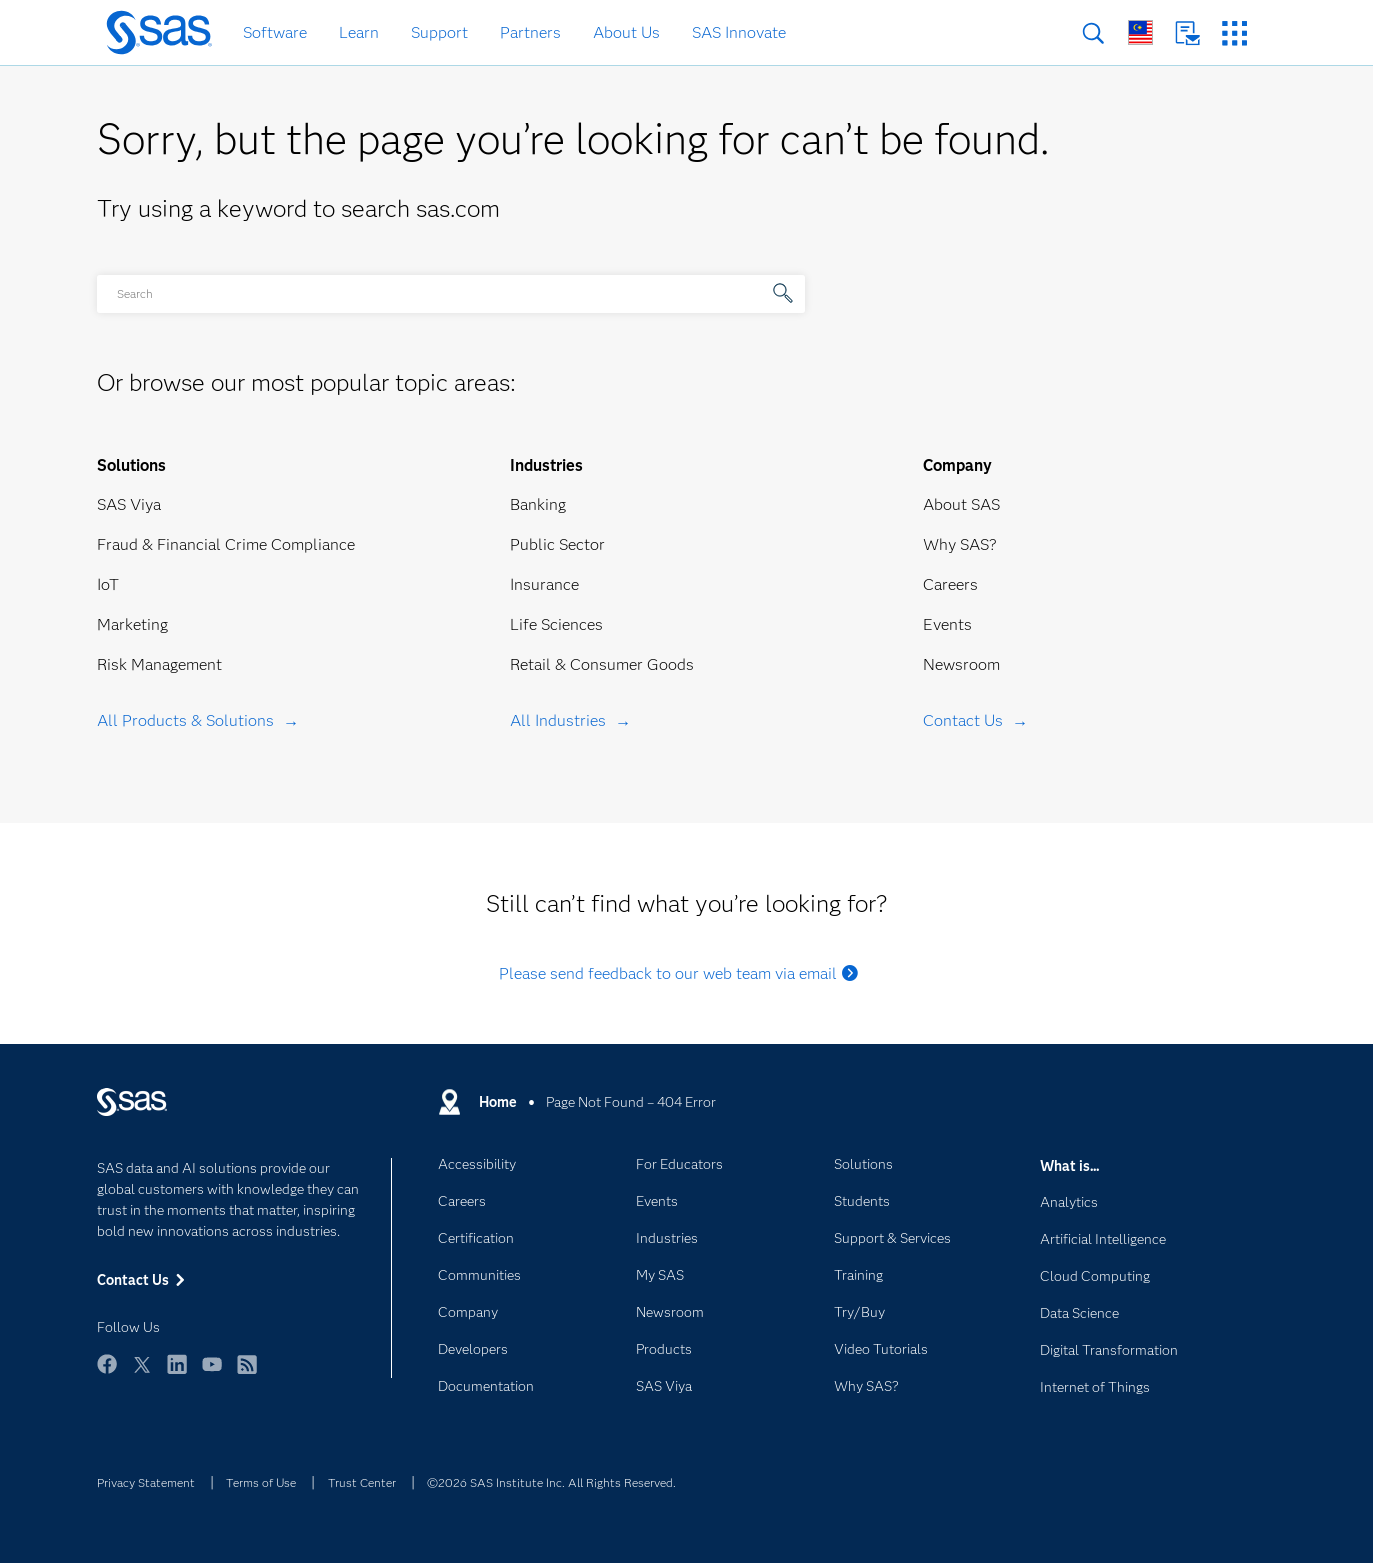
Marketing (132, 624)
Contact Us (1187, 33)
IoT (108, 584)
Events (947, 624)
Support (439, 32)
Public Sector (557, 544)
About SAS (961, 504)
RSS (247, 1373)
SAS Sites (1234, 33)
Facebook (107, 1373)
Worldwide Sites (1140, 32)
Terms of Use (261, 1482)
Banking (538, 504)
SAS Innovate (739, 32)
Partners (530, 32)
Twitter (142, 1373)
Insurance (544, 584)
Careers (950, 584)
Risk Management (159, 664)
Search (1093, 33)
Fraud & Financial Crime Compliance (226, 544)
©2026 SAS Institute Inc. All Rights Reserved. (551, 1482)
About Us (626, 32)
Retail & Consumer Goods (602, 664)
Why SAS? (960, 544)
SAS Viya (129, 504)
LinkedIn (177, 1373)
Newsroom (961, 664)
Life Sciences (556, 624)
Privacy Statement (146, 1482)
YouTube (212, 1373)
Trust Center (362, 1482)
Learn (359, 32)
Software (275, 32)
